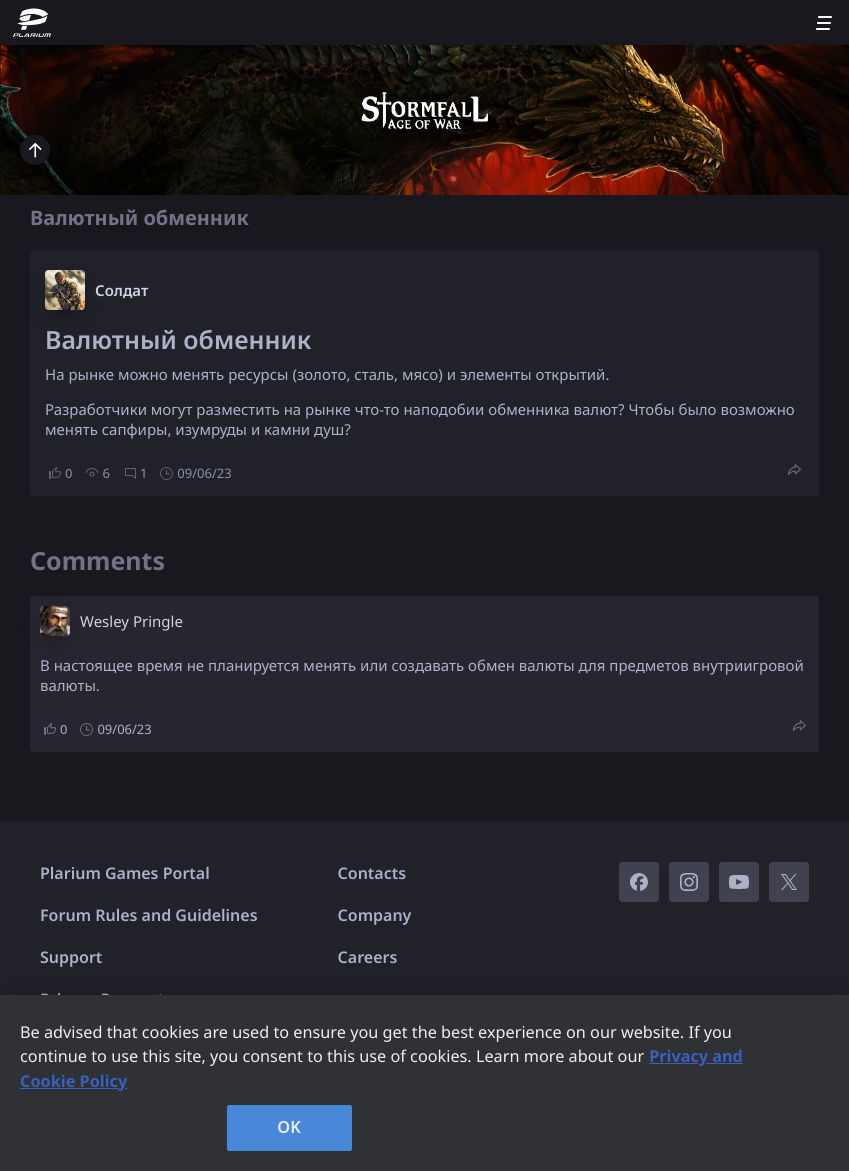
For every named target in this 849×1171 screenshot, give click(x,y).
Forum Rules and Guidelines (149, 915)
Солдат (121, 291)
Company (375, 915)
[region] (424, 1083)
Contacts (372, 873)
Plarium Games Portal (125, 873)
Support (71, 957)
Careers (368, 957)
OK (289, 1127)
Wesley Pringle (131, 622)
